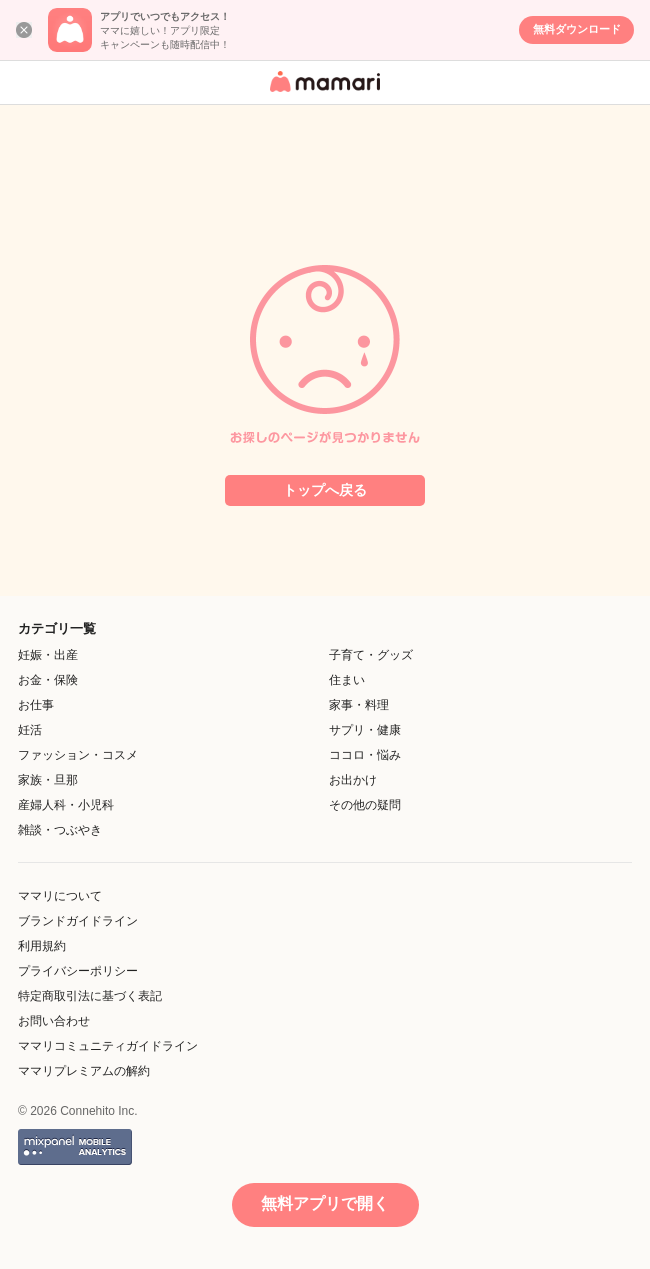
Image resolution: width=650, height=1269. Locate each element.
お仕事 (36, 705)
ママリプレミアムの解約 (84, 1071)
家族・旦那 (48, 780)
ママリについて (60, 896)
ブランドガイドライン (78, 921)
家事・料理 (359, 705)
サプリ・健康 (365, 730)
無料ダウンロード (577, 29)
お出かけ (353, 780)
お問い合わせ (54, 1021)
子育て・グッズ (371, 655)
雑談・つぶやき (60, 830)
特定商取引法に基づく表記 (90, 996)
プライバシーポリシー (78, 971)
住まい (347, 680)
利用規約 (42, 946)
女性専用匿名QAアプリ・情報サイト (322, 93)
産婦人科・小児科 (66, 805)
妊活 (30, 730)
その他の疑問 (365, 805)
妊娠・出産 (48, 655)
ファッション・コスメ (78, 755)
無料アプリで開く (325, 1203)
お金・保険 (48, 680)
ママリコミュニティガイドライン (108, 1046)
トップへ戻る (325, 490)
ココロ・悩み (365, 755)
